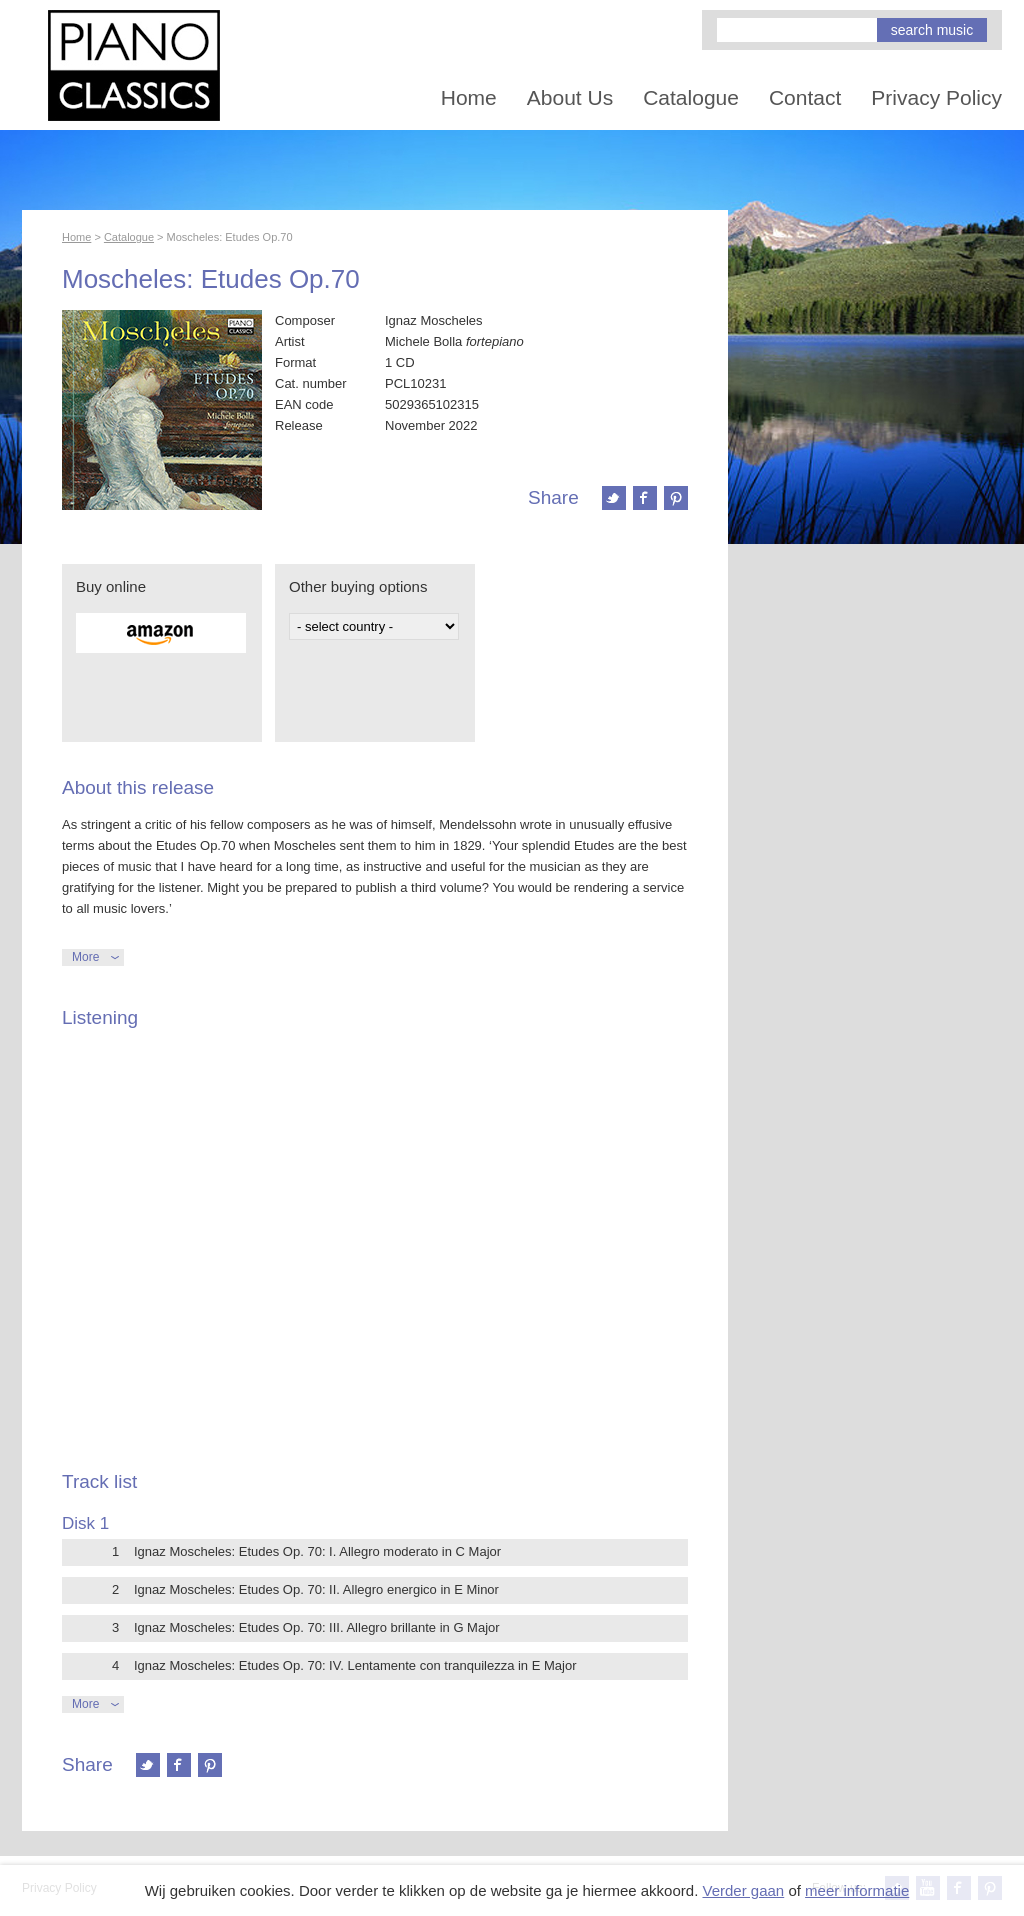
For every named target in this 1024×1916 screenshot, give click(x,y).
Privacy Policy (936, 97)
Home (469, 97)
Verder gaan (743, 1890)
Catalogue (691, 97)
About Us (570, 97)
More (85, 957)
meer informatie (857, 1890)
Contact (805, 97)
